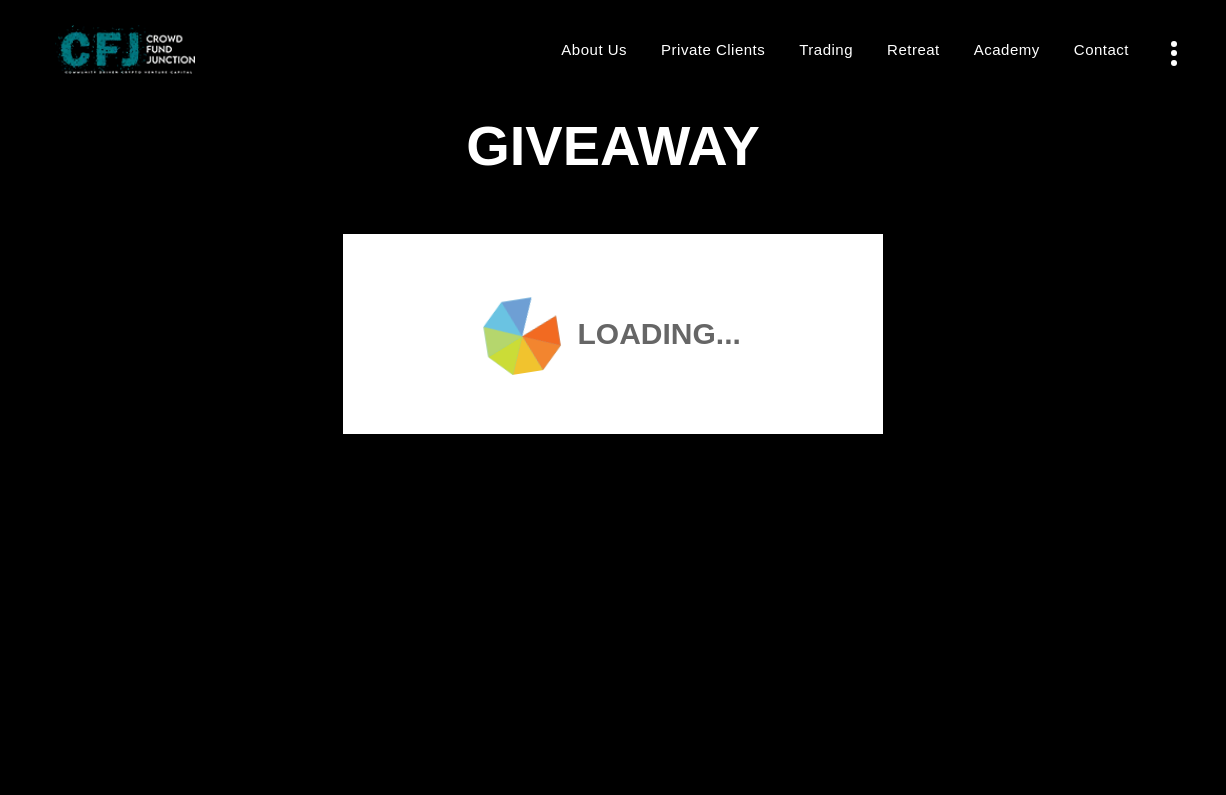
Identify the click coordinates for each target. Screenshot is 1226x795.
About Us (594, 49)
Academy (1007, 49)
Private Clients (713, 49)
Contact (1101, 49)
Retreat (913, 49)
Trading (826, 49)
